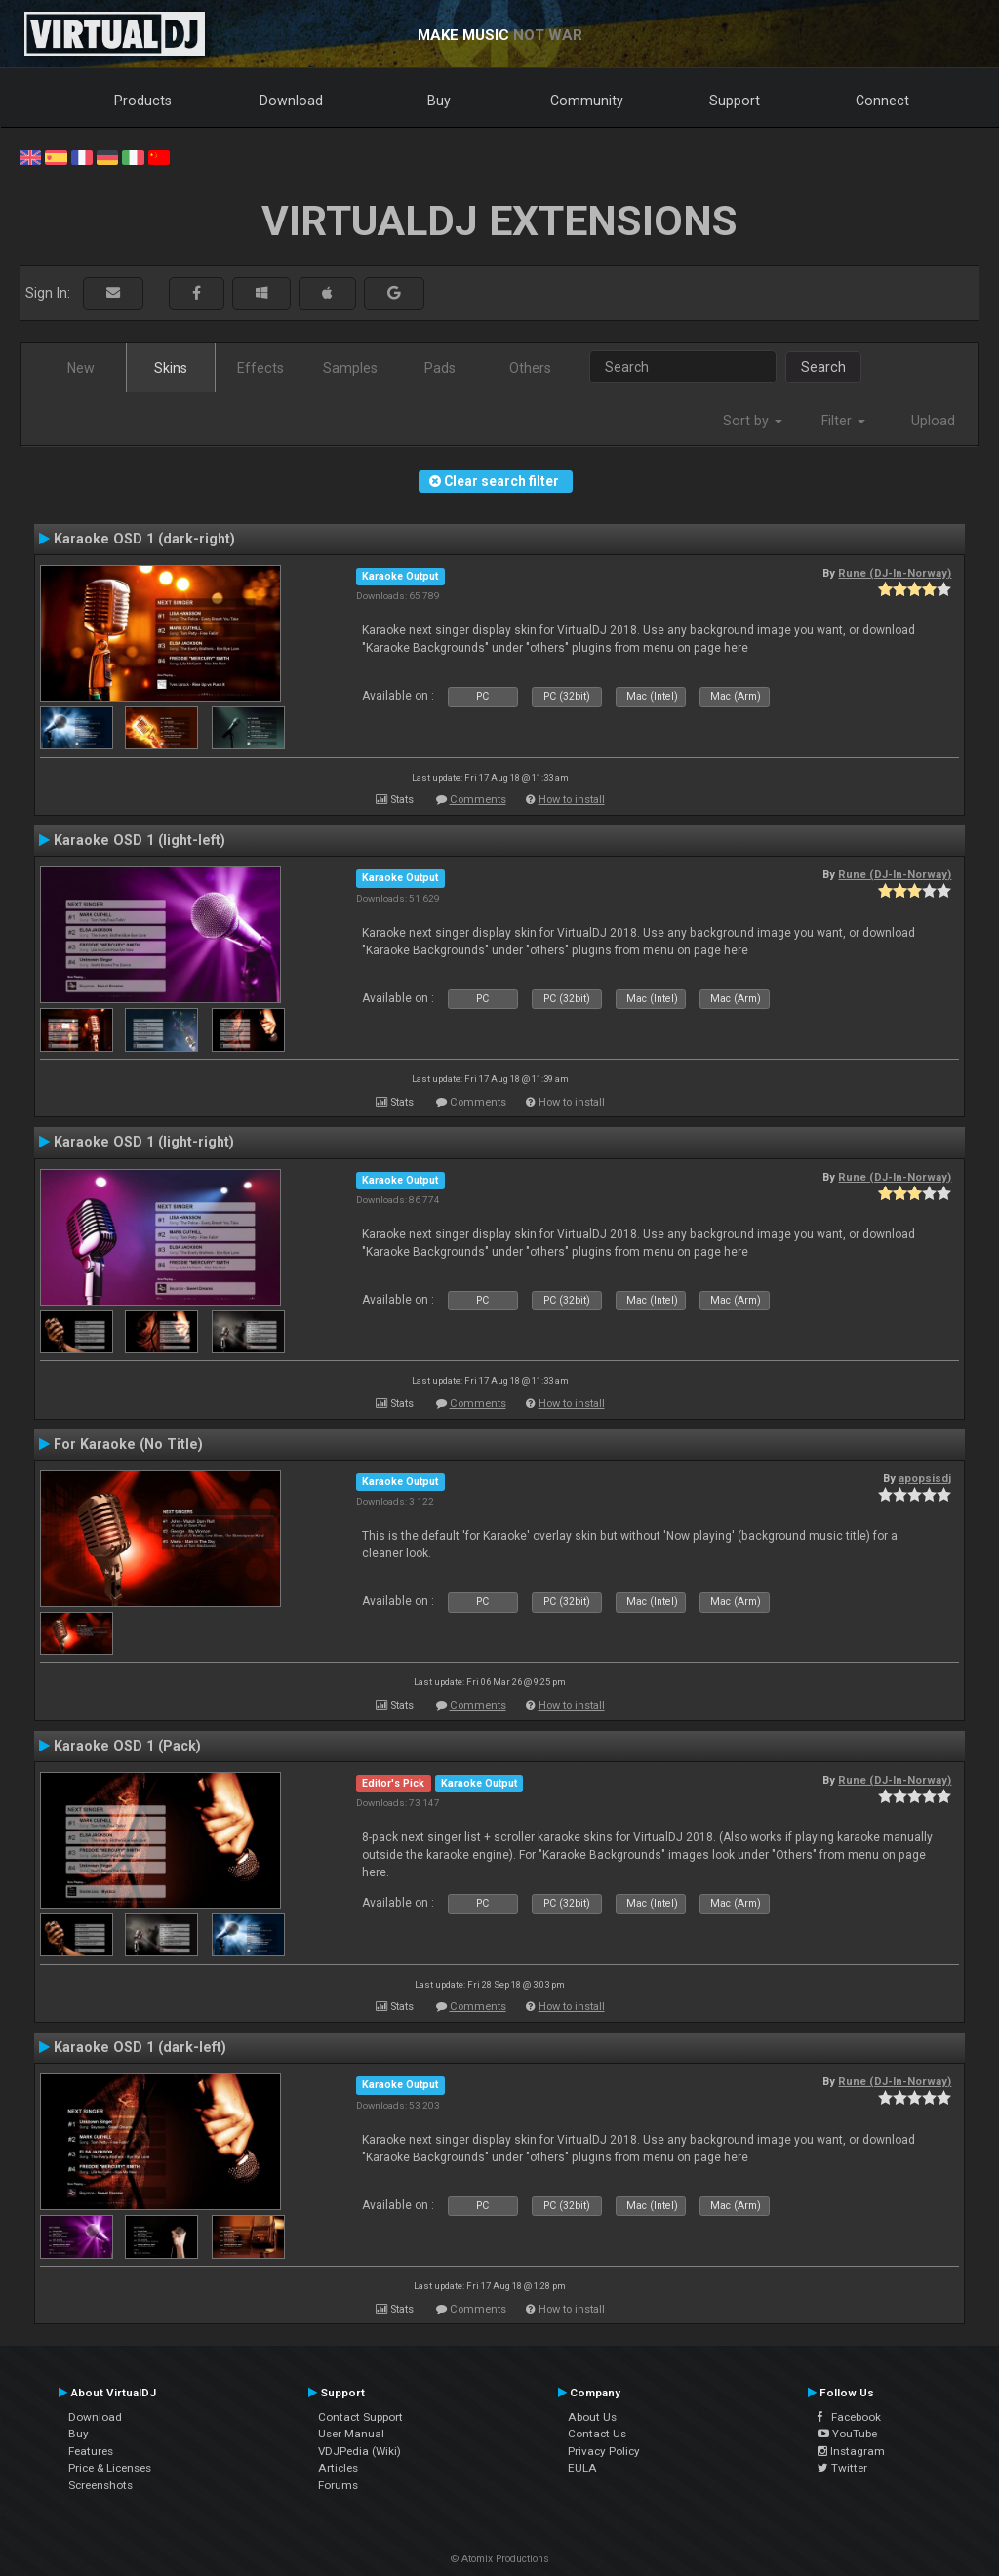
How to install (572, 799)
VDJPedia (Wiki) (359, 2451)
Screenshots (100, 2485)
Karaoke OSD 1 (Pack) (127, 1745)
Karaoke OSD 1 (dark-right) (144, 538)
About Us (592, 2417)
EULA (582, 2468)
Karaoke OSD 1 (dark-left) (140, 2047)
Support (734, 100)
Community (586, 100)
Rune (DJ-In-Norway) (894, 573)
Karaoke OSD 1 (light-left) (139, 840)
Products (143, 100)
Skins (170, 368)
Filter (843, 420)
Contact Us (597, 2433)
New (81, 368)
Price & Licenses (109, 2468)
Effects (260, 368)
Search (823, 367)
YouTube (847, 2433)
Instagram (851, 2451)
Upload (933, 420)
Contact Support (360, 2417)
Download (291, 100)
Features (90, 2451)
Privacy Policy (604, 2451)
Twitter (842, 2468)
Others (530, 368)
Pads (440, 368)
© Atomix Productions (500, 2559)
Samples (350, 368)
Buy (439, 100)
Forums (338, 2485)
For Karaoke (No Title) (128, 1444)
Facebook (849, 2417)
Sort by (752, 420)
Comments (478, 799)
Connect (882, 100)
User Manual (351, 2433)
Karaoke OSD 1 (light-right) (144, 1141)
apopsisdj (925, 1478)
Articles (338, 2468)
